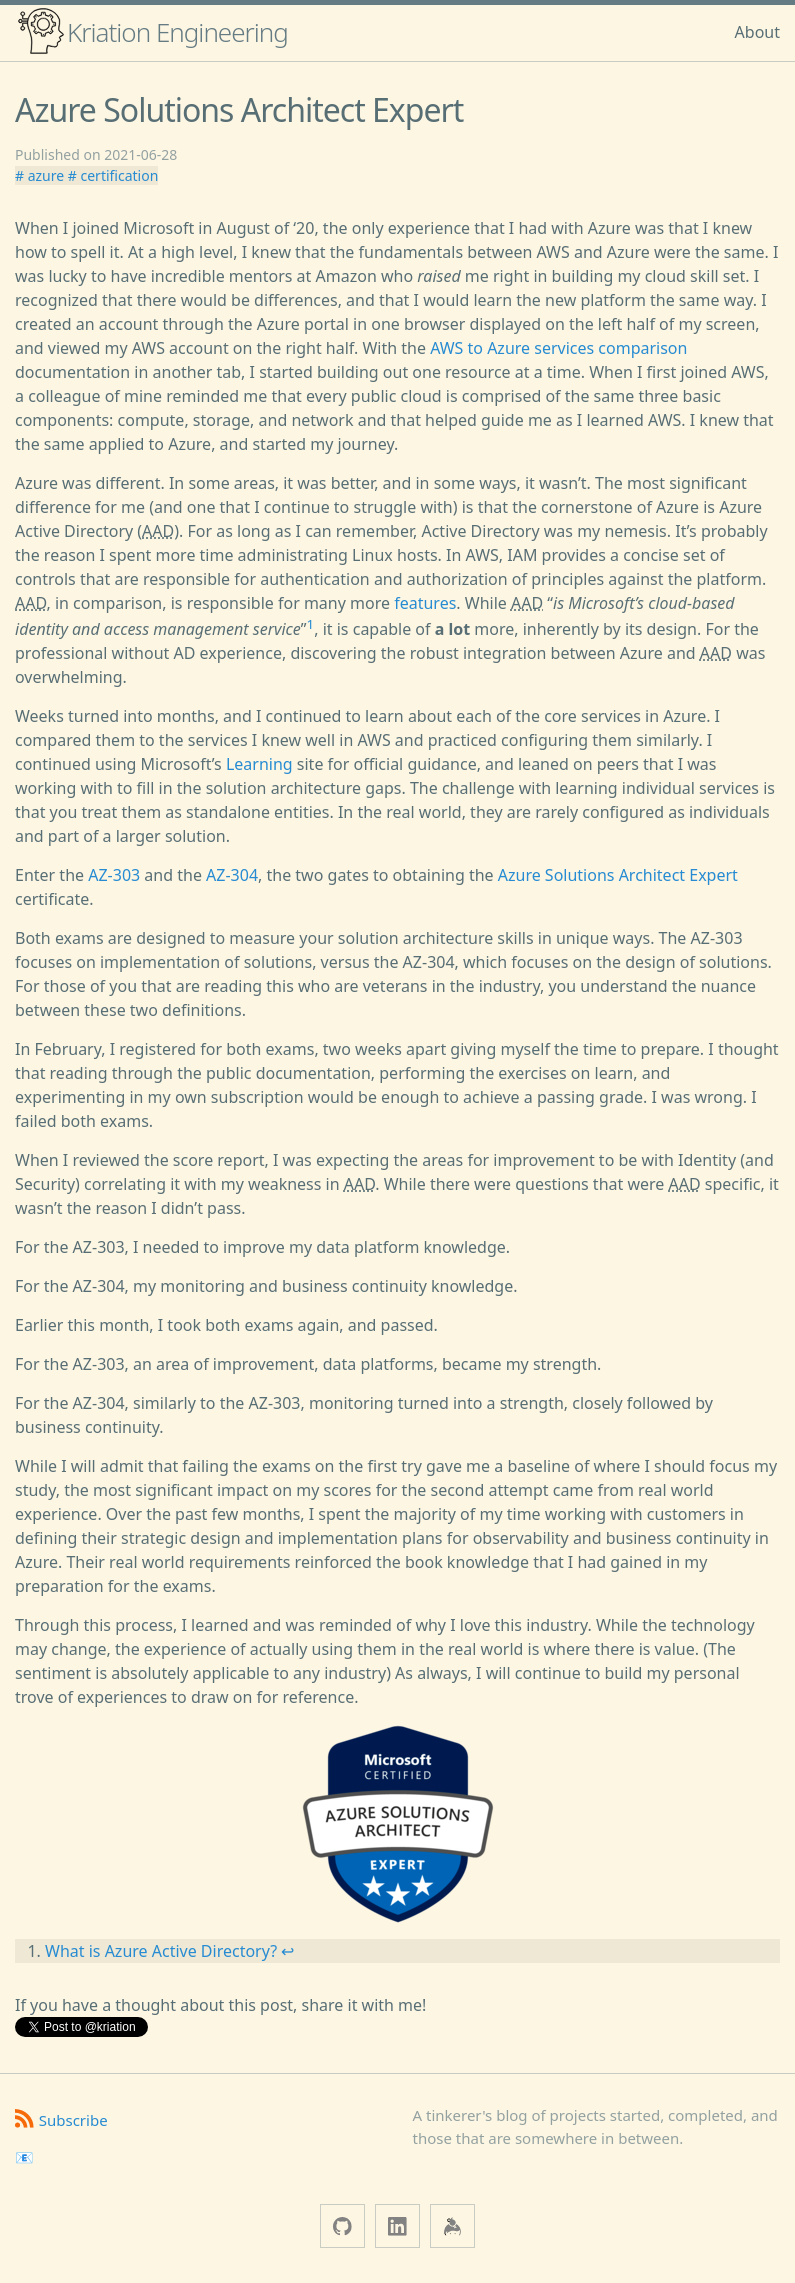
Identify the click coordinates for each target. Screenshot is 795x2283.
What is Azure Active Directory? (161, 1951)
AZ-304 (232, 875)
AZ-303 (114, 875)
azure (46, 175)
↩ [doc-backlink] (287, 1951)
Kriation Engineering (151, 31)
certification (118, 175)
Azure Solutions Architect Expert (618, 875)
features (425, 603)
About (757, 32)
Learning (259, 764)
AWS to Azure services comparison (558, 348)
